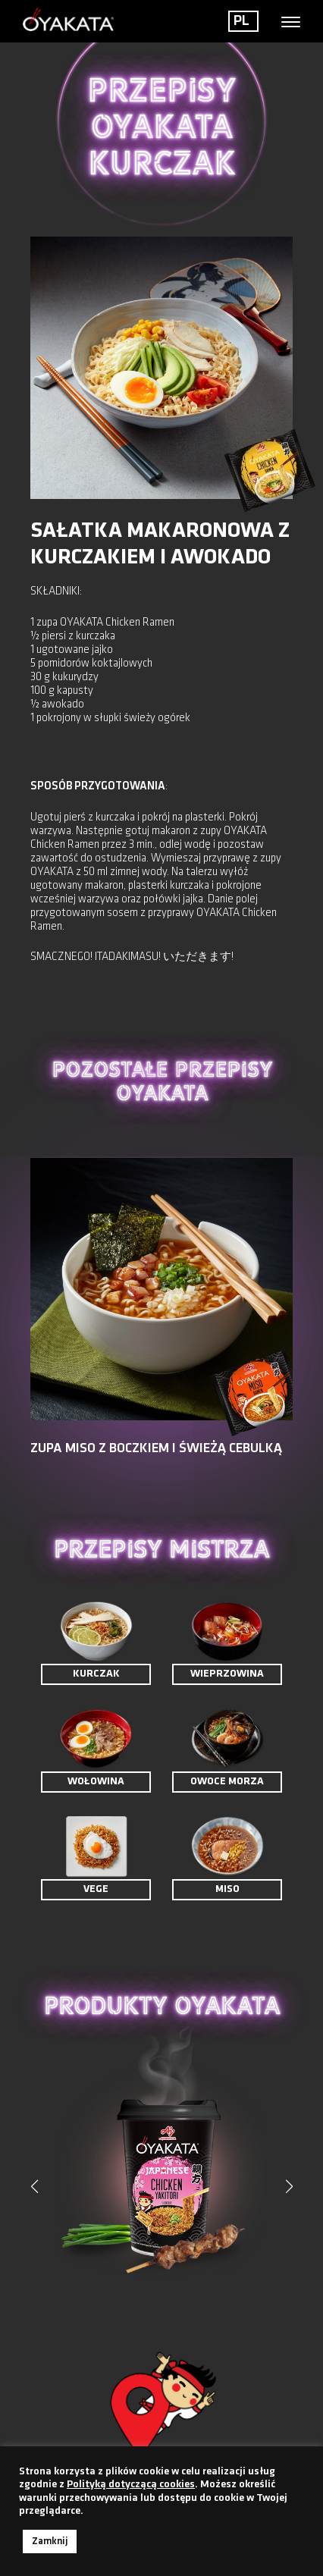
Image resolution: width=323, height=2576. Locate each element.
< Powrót (58, 213)
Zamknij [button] (49, 2541)
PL (241, 21)
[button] (289, 2186)
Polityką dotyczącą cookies (131, 2484)
